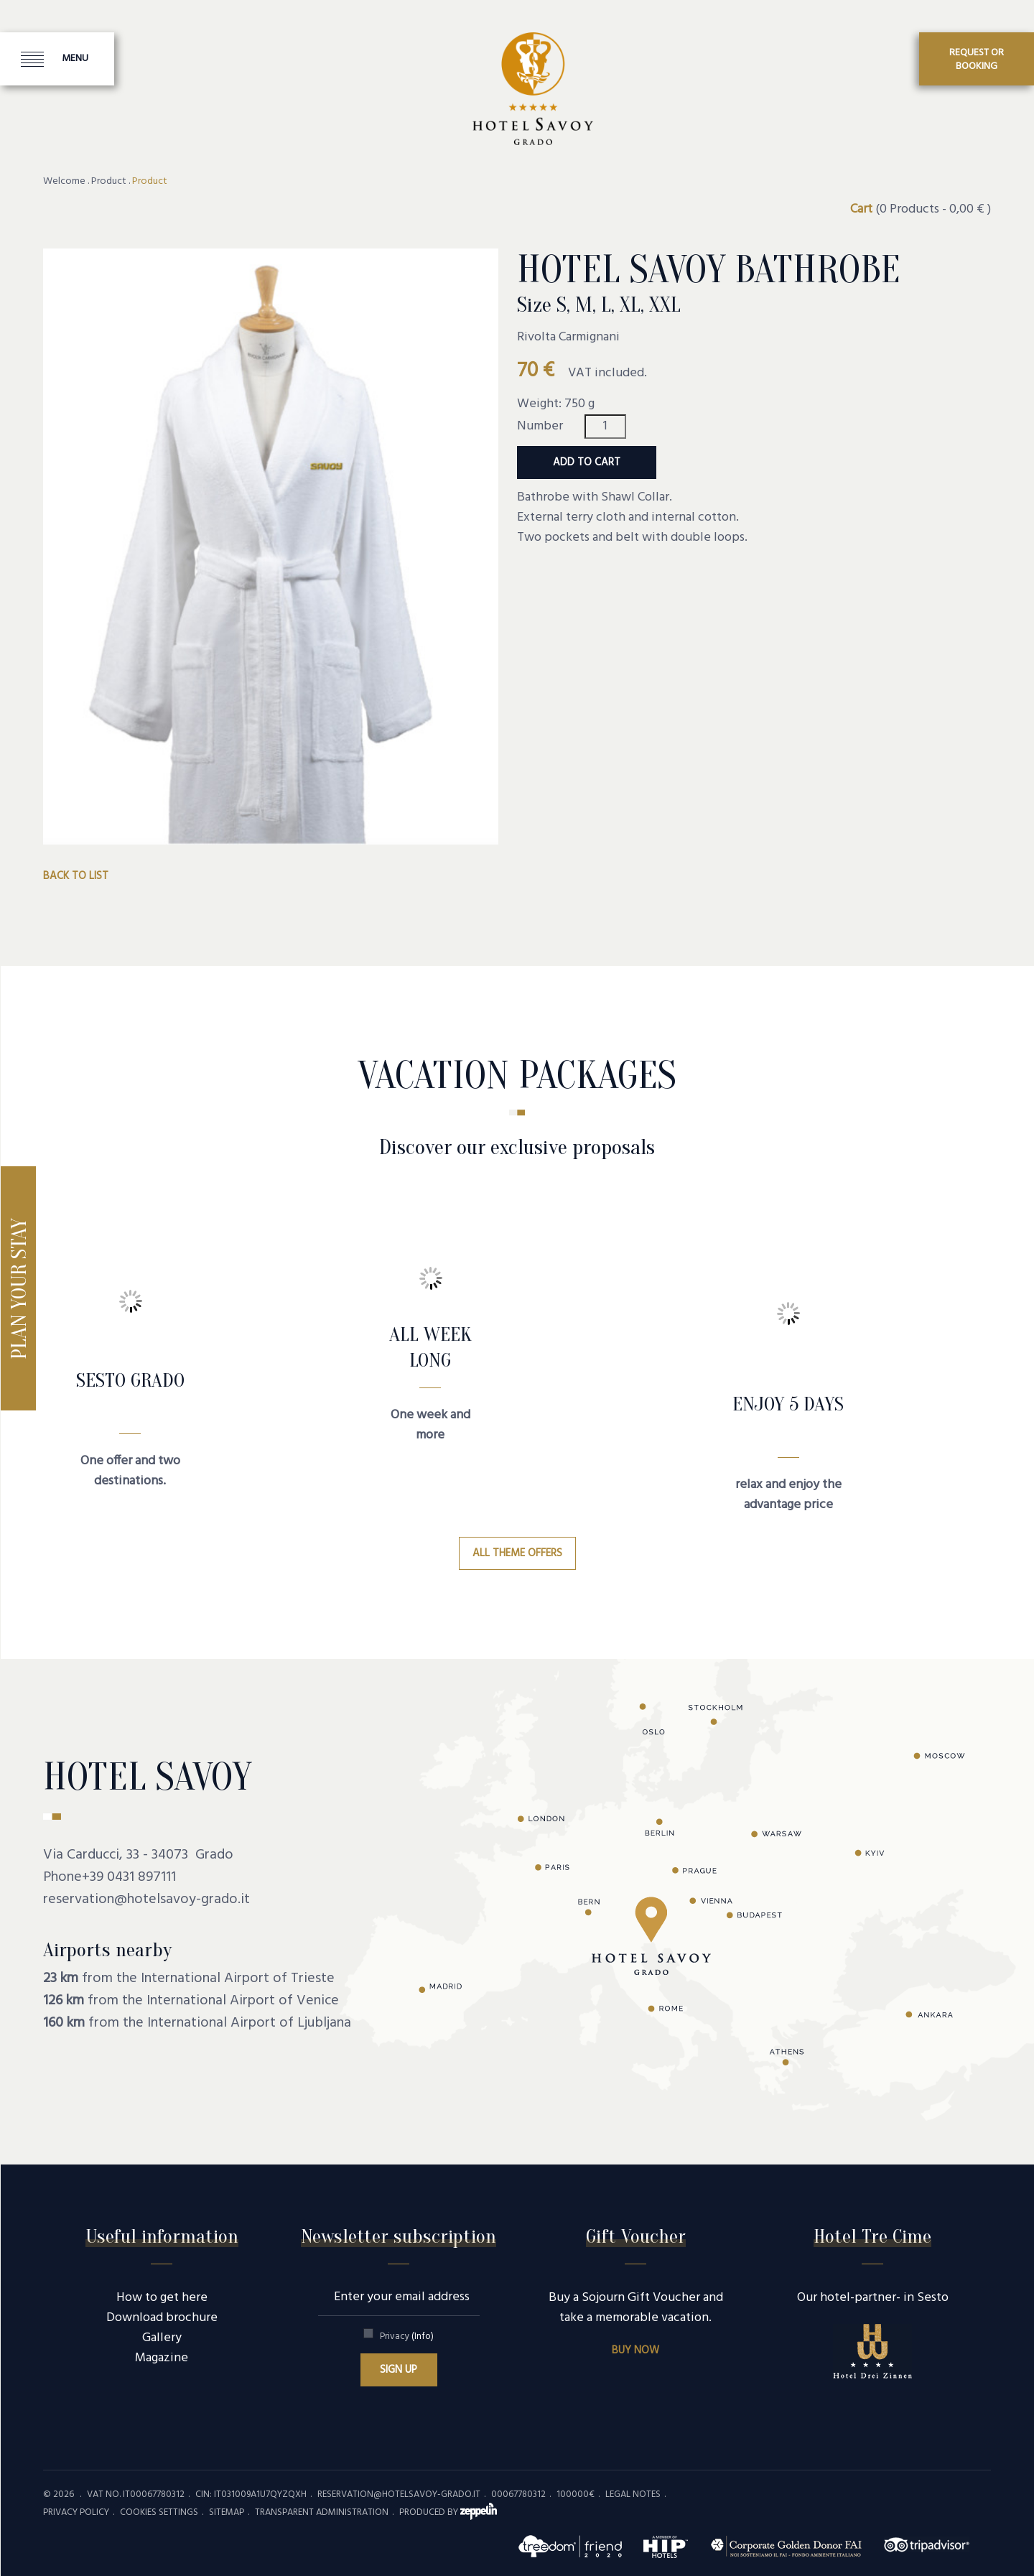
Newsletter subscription (398, 2236)
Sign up (398, 2370)
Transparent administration (321, 2512)
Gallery (162, 2338)
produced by (448, 2512)
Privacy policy (76, 2512)
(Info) (422, 2336)
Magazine (161, 2358)
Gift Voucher (636, 2236)
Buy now (635, 2350)
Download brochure (162, 2317)
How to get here (162, 2297)
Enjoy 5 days (788, 1403)
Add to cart (586, 462)
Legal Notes (633, 2494)
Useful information (161, 2236)
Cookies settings (159, 2512)
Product (108, 181)
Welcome (64, 181)
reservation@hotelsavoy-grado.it (146, 1899)
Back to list (75, 876)
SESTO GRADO (130, 1380)
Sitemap (226, 2512)
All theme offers (517, 1553)
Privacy (407, 2336)
